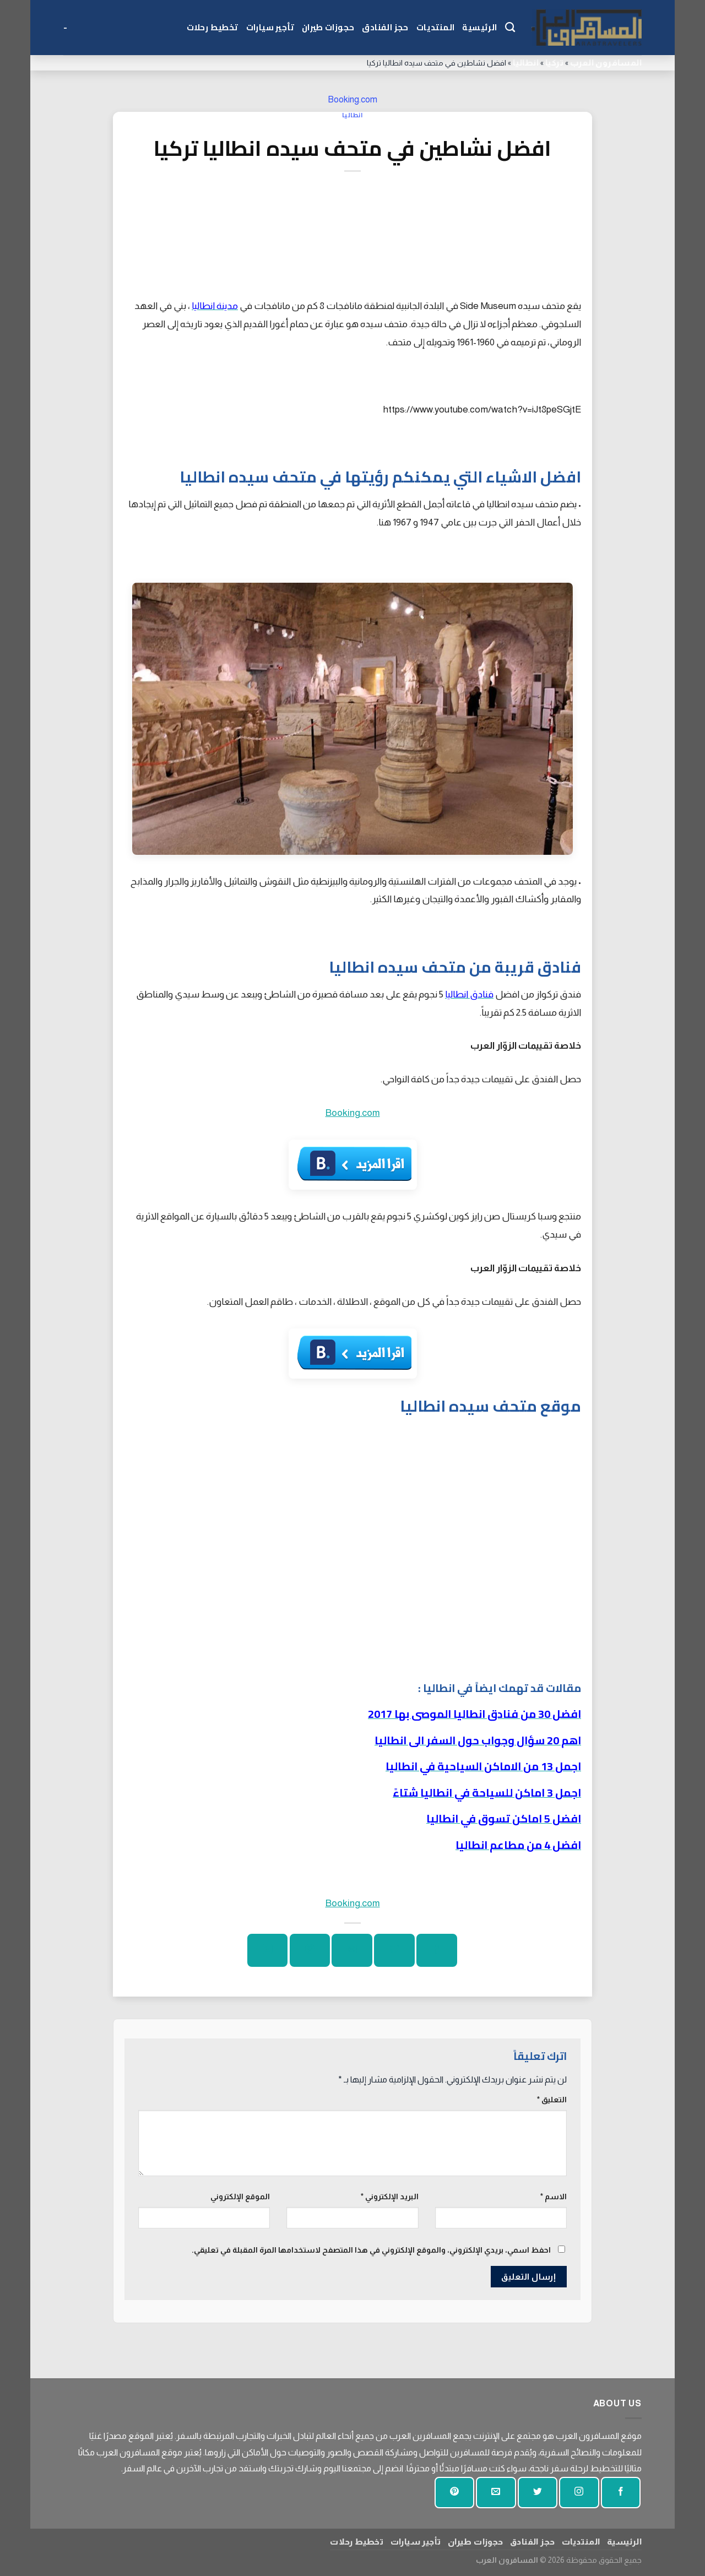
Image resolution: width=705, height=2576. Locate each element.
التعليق (552, 2099)
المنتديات (435, 27)
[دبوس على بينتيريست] (310, 1950)
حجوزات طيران (328, 27)
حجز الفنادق (385, 27)
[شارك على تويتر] (394, 1950)
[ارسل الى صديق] (352, 1950)
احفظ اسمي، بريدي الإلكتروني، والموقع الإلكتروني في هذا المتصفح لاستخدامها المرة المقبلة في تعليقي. (371, 2250)
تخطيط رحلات (212, 27)
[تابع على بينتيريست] (454, 2492)
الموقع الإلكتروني (240, 2196)
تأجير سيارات (270, 27)
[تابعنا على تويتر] (537, 2492)
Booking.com (352, 99)
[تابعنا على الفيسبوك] (621, 2492)
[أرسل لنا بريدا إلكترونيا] (496, 2492)
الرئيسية (479, 27)
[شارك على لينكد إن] (267, 1950)
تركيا (554, 62)
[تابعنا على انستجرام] (579, 2492)
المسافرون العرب (606, 62)
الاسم (553, 2196)
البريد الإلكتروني (390, 2196)
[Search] (510, 27)
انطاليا (526, 62)
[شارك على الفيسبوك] (436, 1950)
